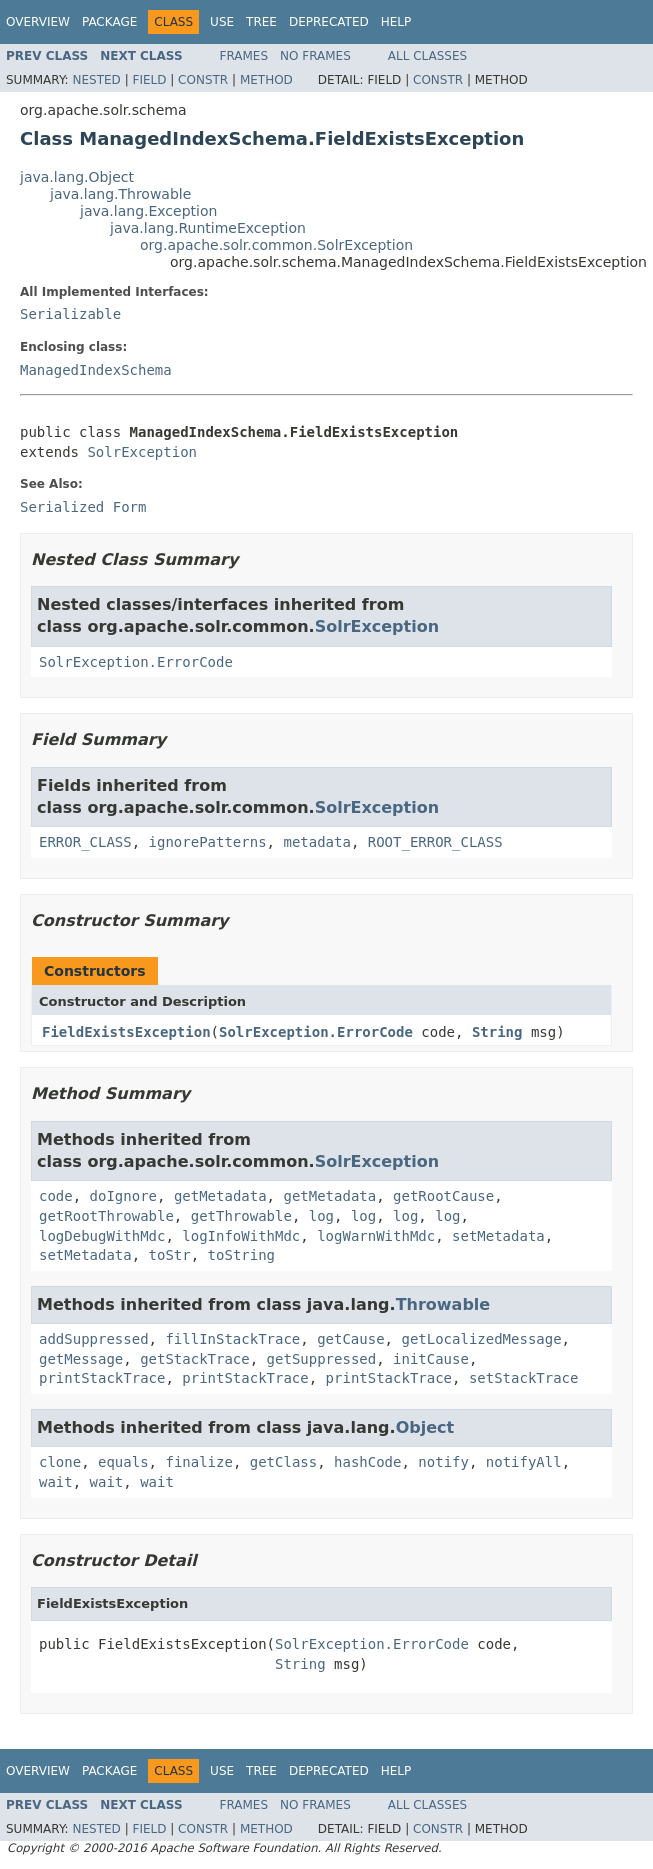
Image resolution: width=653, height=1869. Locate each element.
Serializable (70, 314)
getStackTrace (195, 1359)
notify (443, 1462)
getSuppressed (322, 1359)
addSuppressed (94, 1339)
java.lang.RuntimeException (208, 228)
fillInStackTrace (232, 1339)
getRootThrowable (106, 1216)
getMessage (81, 1359)
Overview (38, 22)
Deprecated (329, 22)
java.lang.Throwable (120, 194)
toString (241, 1255)
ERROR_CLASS (85, 842)
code (56, 1196)
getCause (350, 1339)
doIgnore (123, 1196)
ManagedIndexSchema (96, 370)
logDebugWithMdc (102, 1236)
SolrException (142, 452)
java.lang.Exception (148, 211)
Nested (96, 80)
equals (123, 1462)
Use (222, 22)
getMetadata (220, 1196)
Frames (244, 56)
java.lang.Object (77, 177)
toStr (170, 1255)
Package (109, 22)
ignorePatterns (208, 842)
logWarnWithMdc (376, 1236)
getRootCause (443, 1196)
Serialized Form (83, 507)
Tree (261, 22)
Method (266, 80)
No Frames (315, 56)
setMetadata (498, 1236)
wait (56, 1482)
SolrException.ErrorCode (136, 662)
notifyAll (524, 1462)
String (497, 1032)
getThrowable (241, 1216)
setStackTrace (524, 1378)
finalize (198, 1462)
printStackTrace (102, 1378)
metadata (316, 842)
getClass (283, 1462)
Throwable (443, 1304)
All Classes (427, 56)
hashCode (367, 1462)
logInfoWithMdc (241, 1236)
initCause (431, 1359)
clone (60, 1462)
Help (396, 22)
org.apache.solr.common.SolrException (276, 245)
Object (425, 1427)
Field (149, 80)
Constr (203, 80)
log (321, 1216)
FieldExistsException (126, 1032)
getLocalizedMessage (481, 1339)
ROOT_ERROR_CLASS (435, 842)
